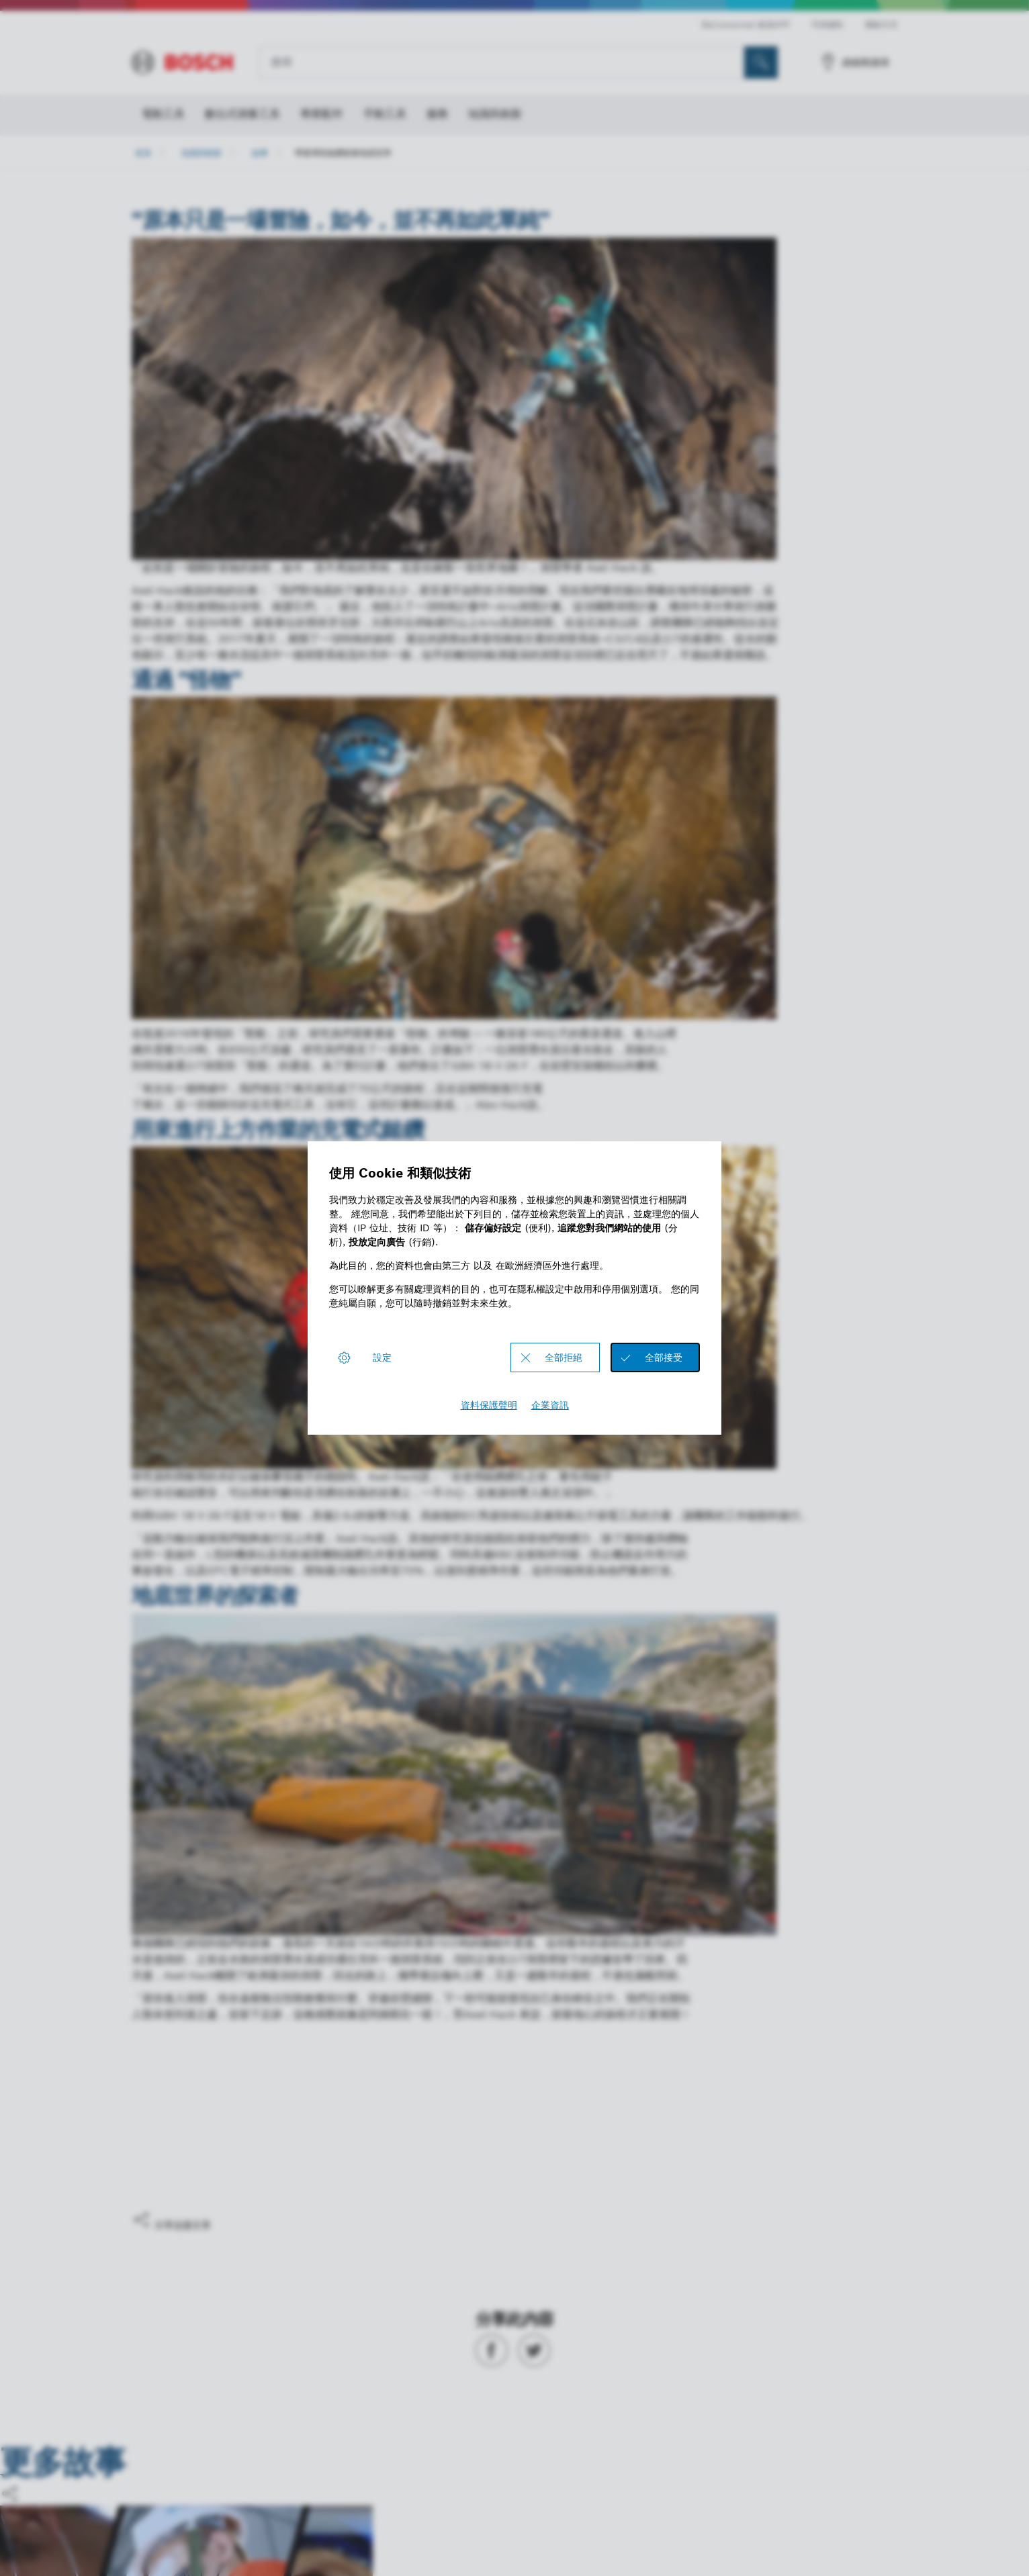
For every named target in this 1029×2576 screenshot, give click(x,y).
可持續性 (827, 24)
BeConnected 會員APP (746, 24)
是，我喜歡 (179, 2171)
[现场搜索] (761, 62)
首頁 (143, 153)
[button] (514, 2221)
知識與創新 (201, 153)
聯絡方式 (881, 24)
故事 (260, 153)
